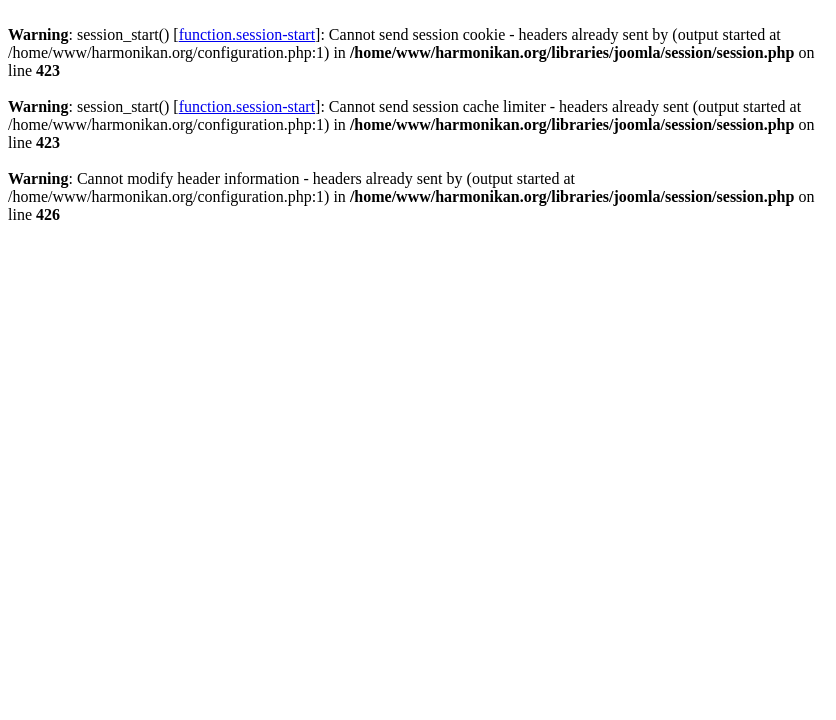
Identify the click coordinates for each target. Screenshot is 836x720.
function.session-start (247, 34)
